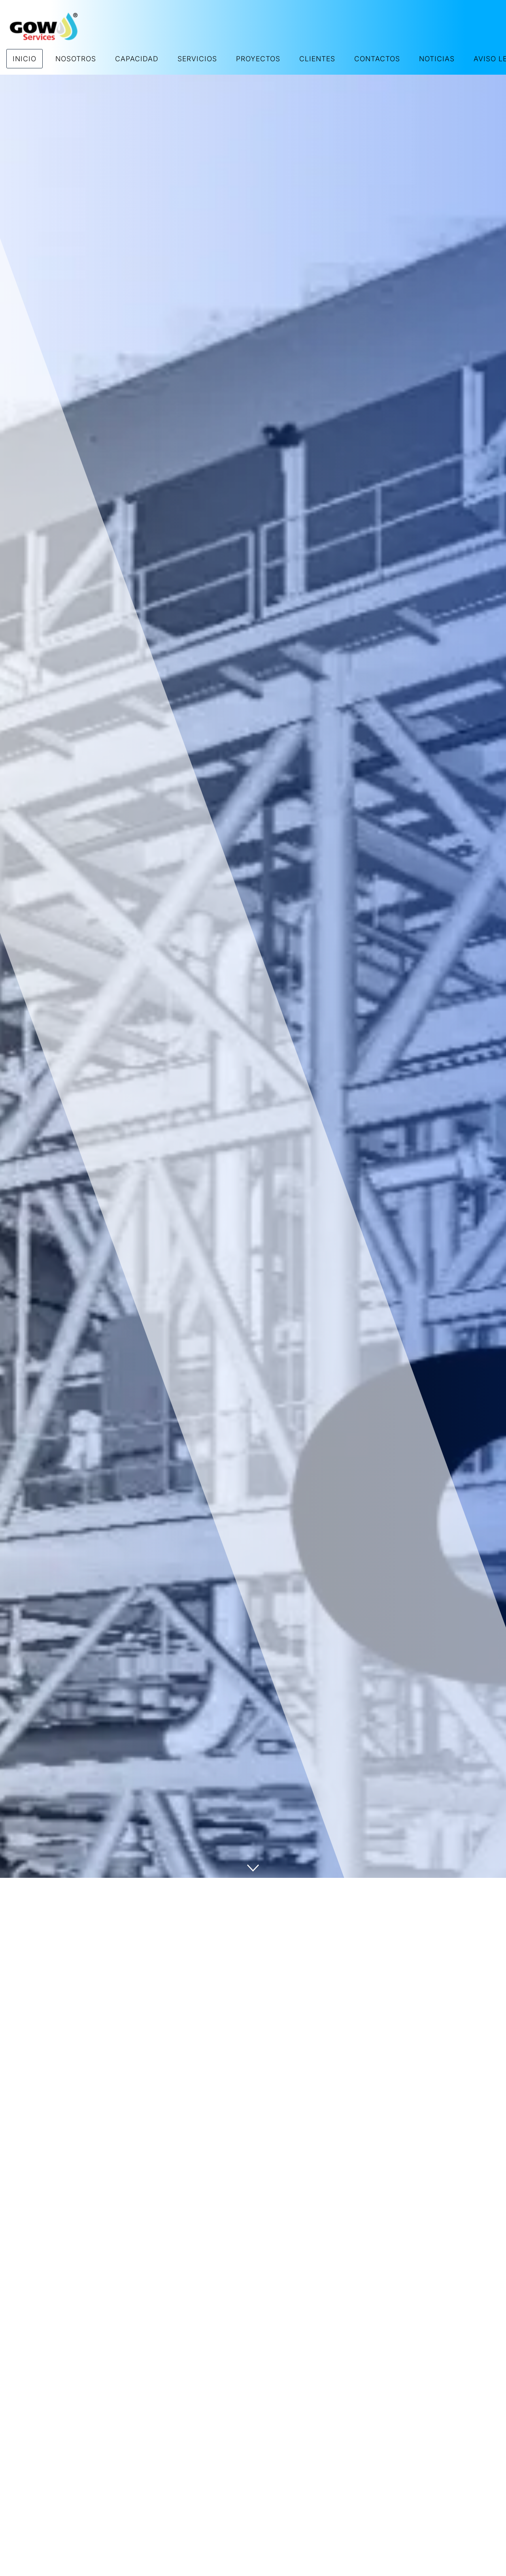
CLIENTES (317, 59)
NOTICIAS (437, 59)
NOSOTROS (75, 59)
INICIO (24, 59)
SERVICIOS (197, 59)
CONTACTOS (377, 59)
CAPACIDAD (137, 59)
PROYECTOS (258, 59)
